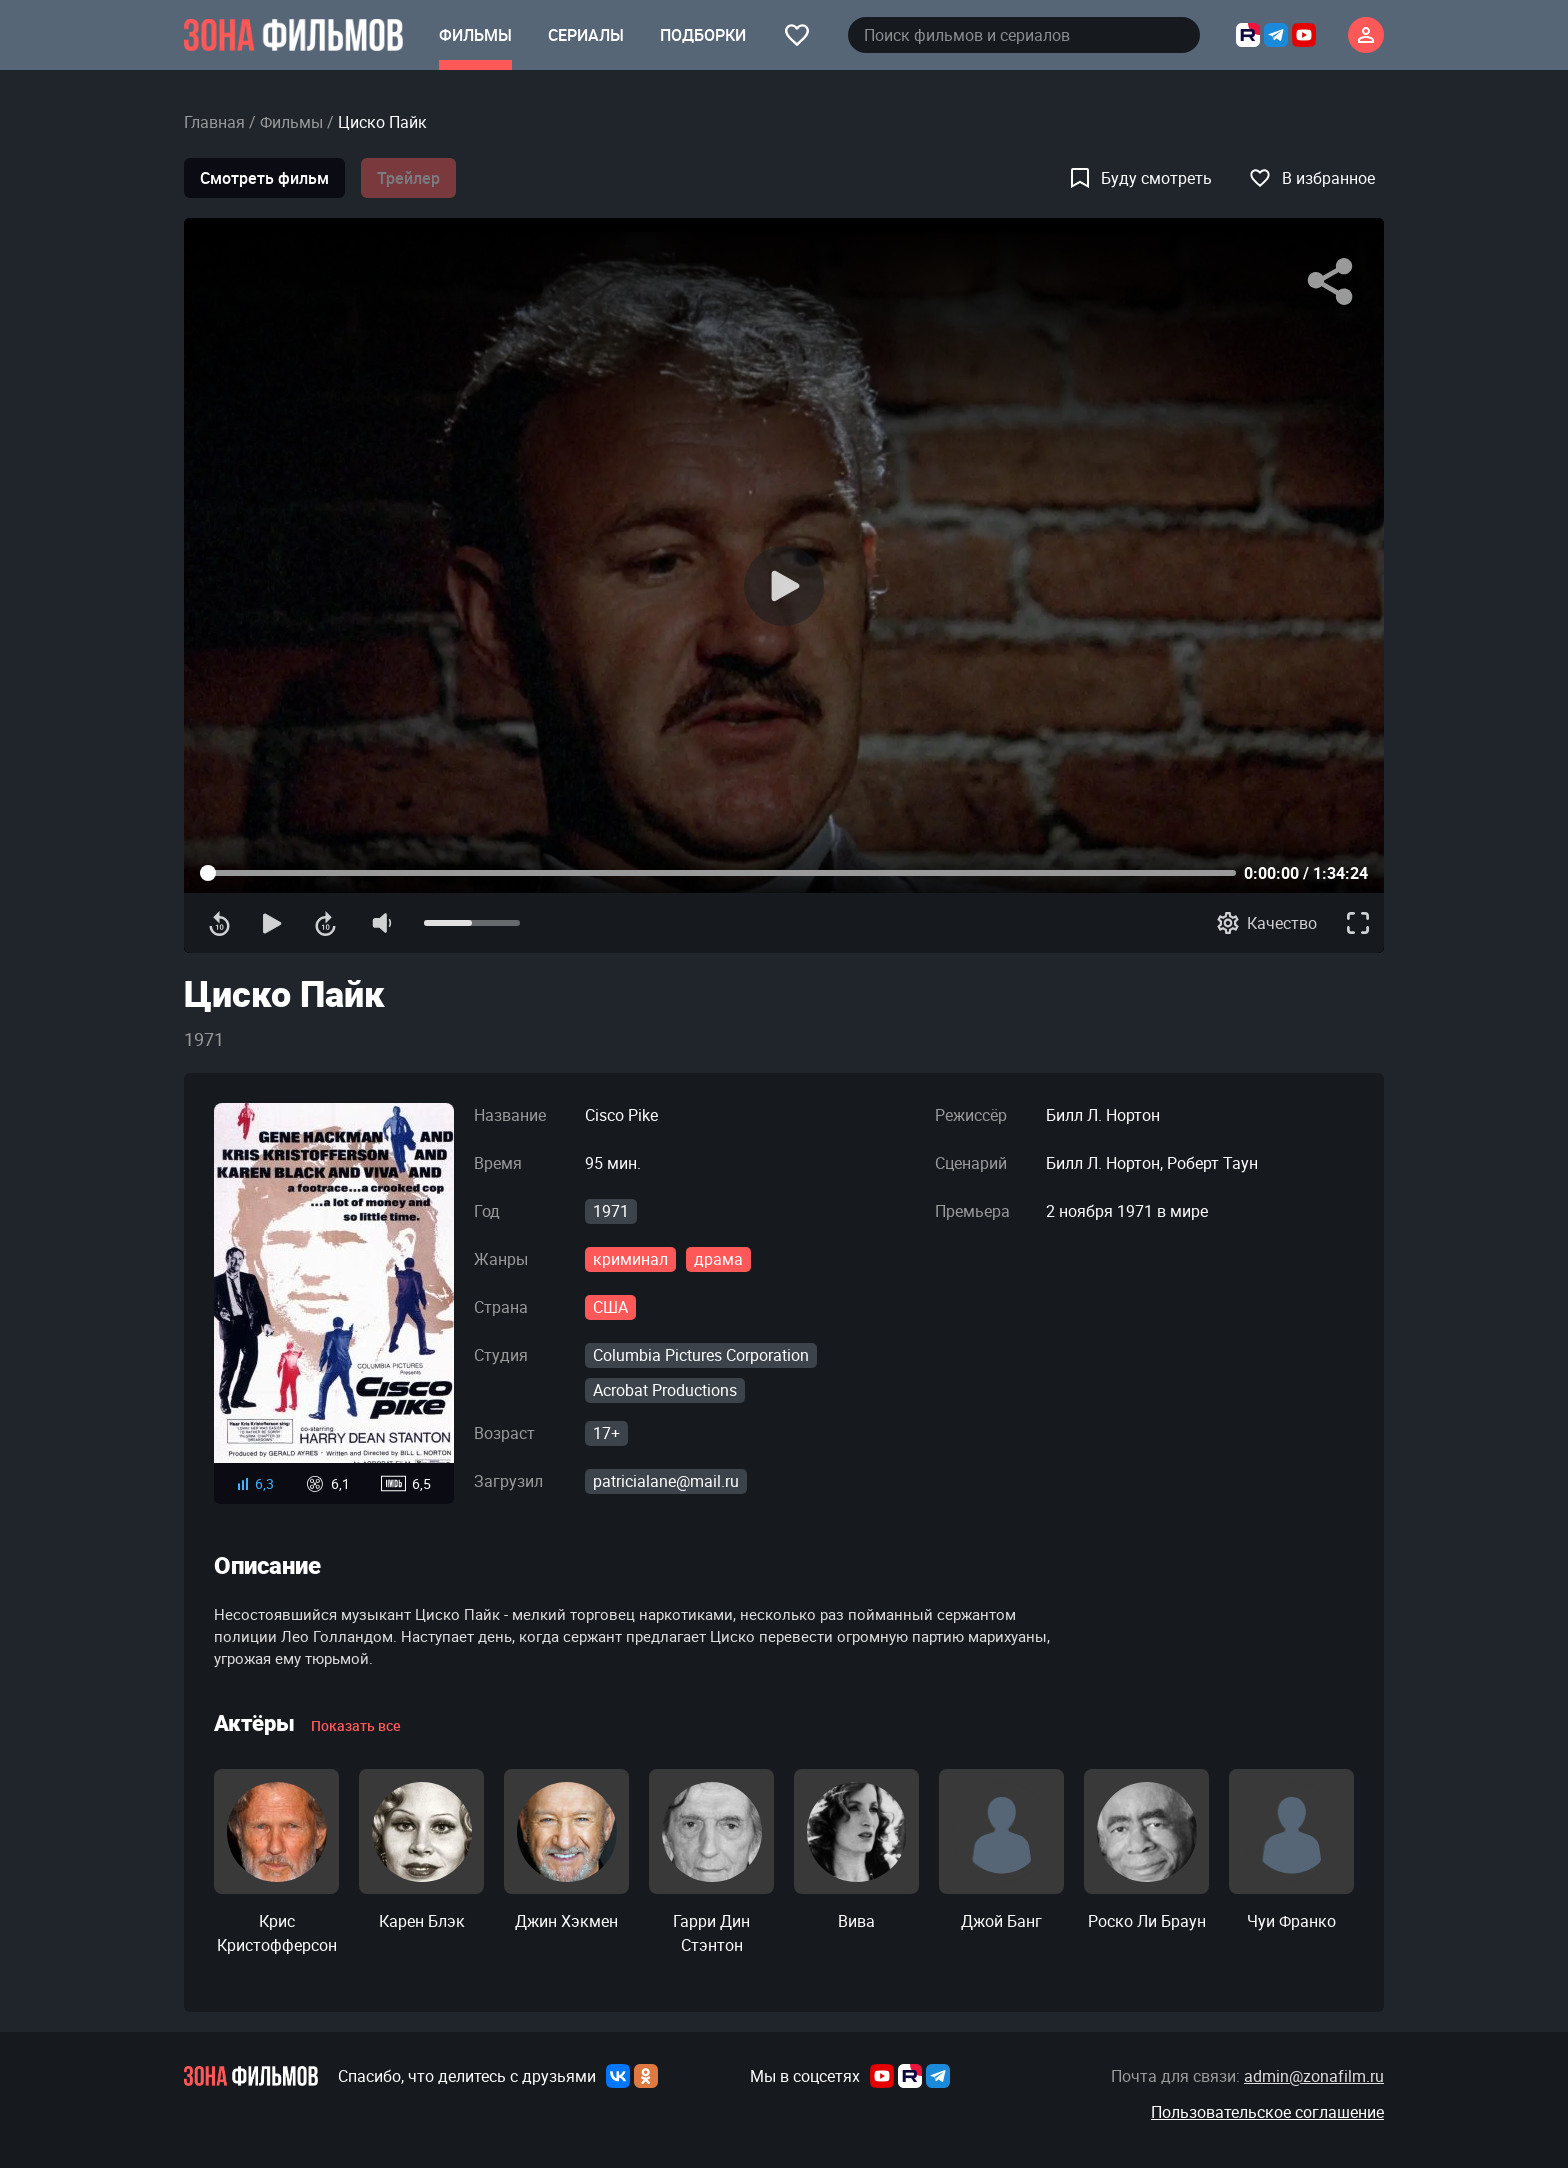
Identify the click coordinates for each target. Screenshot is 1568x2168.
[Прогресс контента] (718, 873)
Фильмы (291, 122)
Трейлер (408, 178)
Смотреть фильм (264, 178)
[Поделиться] (1330, 282)
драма (718, 1259)
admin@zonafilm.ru (1314, 2076)
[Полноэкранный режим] (1358, 923)
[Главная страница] (293, 35)
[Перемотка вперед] (325, 923)
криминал (630, 1259)
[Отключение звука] (381, 923)
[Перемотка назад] (219, 923)
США (610, 1307)
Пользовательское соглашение (1267, 2112)
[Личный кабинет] (1366, 35)
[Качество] (1267, 923)
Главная (214, 122)
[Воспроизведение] (784, 586)
